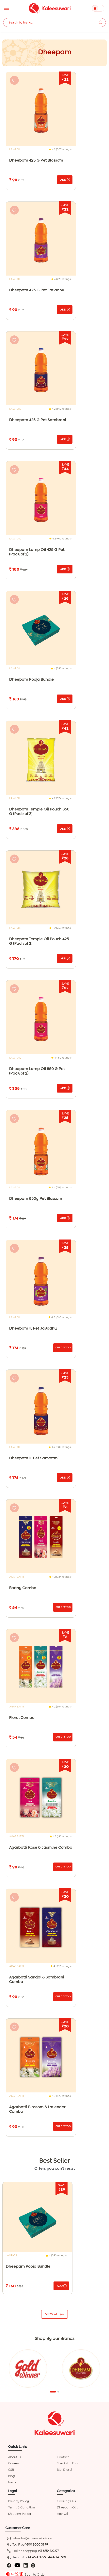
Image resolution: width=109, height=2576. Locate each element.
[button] (53, 2391)
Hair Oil (62, 2514)
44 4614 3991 (57, 2557)
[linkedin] (25, 2565)
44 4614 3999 (37, 2557)
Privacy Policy (18, 2501)
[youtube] (17, 2565)
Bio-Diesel (64, 2470)
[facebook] (9, 2565)
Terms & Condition (21, 2507)
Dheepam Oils (67, 2507)
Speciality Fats (67, 2463)
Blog (11, 2476)
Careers (14, 2463)
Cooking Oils (66, 2501)
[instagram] (33, 2565)
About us (14, 2457)
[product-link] (37, 2222)
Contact (63, 2457)
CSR (11, 2470)
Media (12, 2482)
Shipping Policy (19, 2514)
